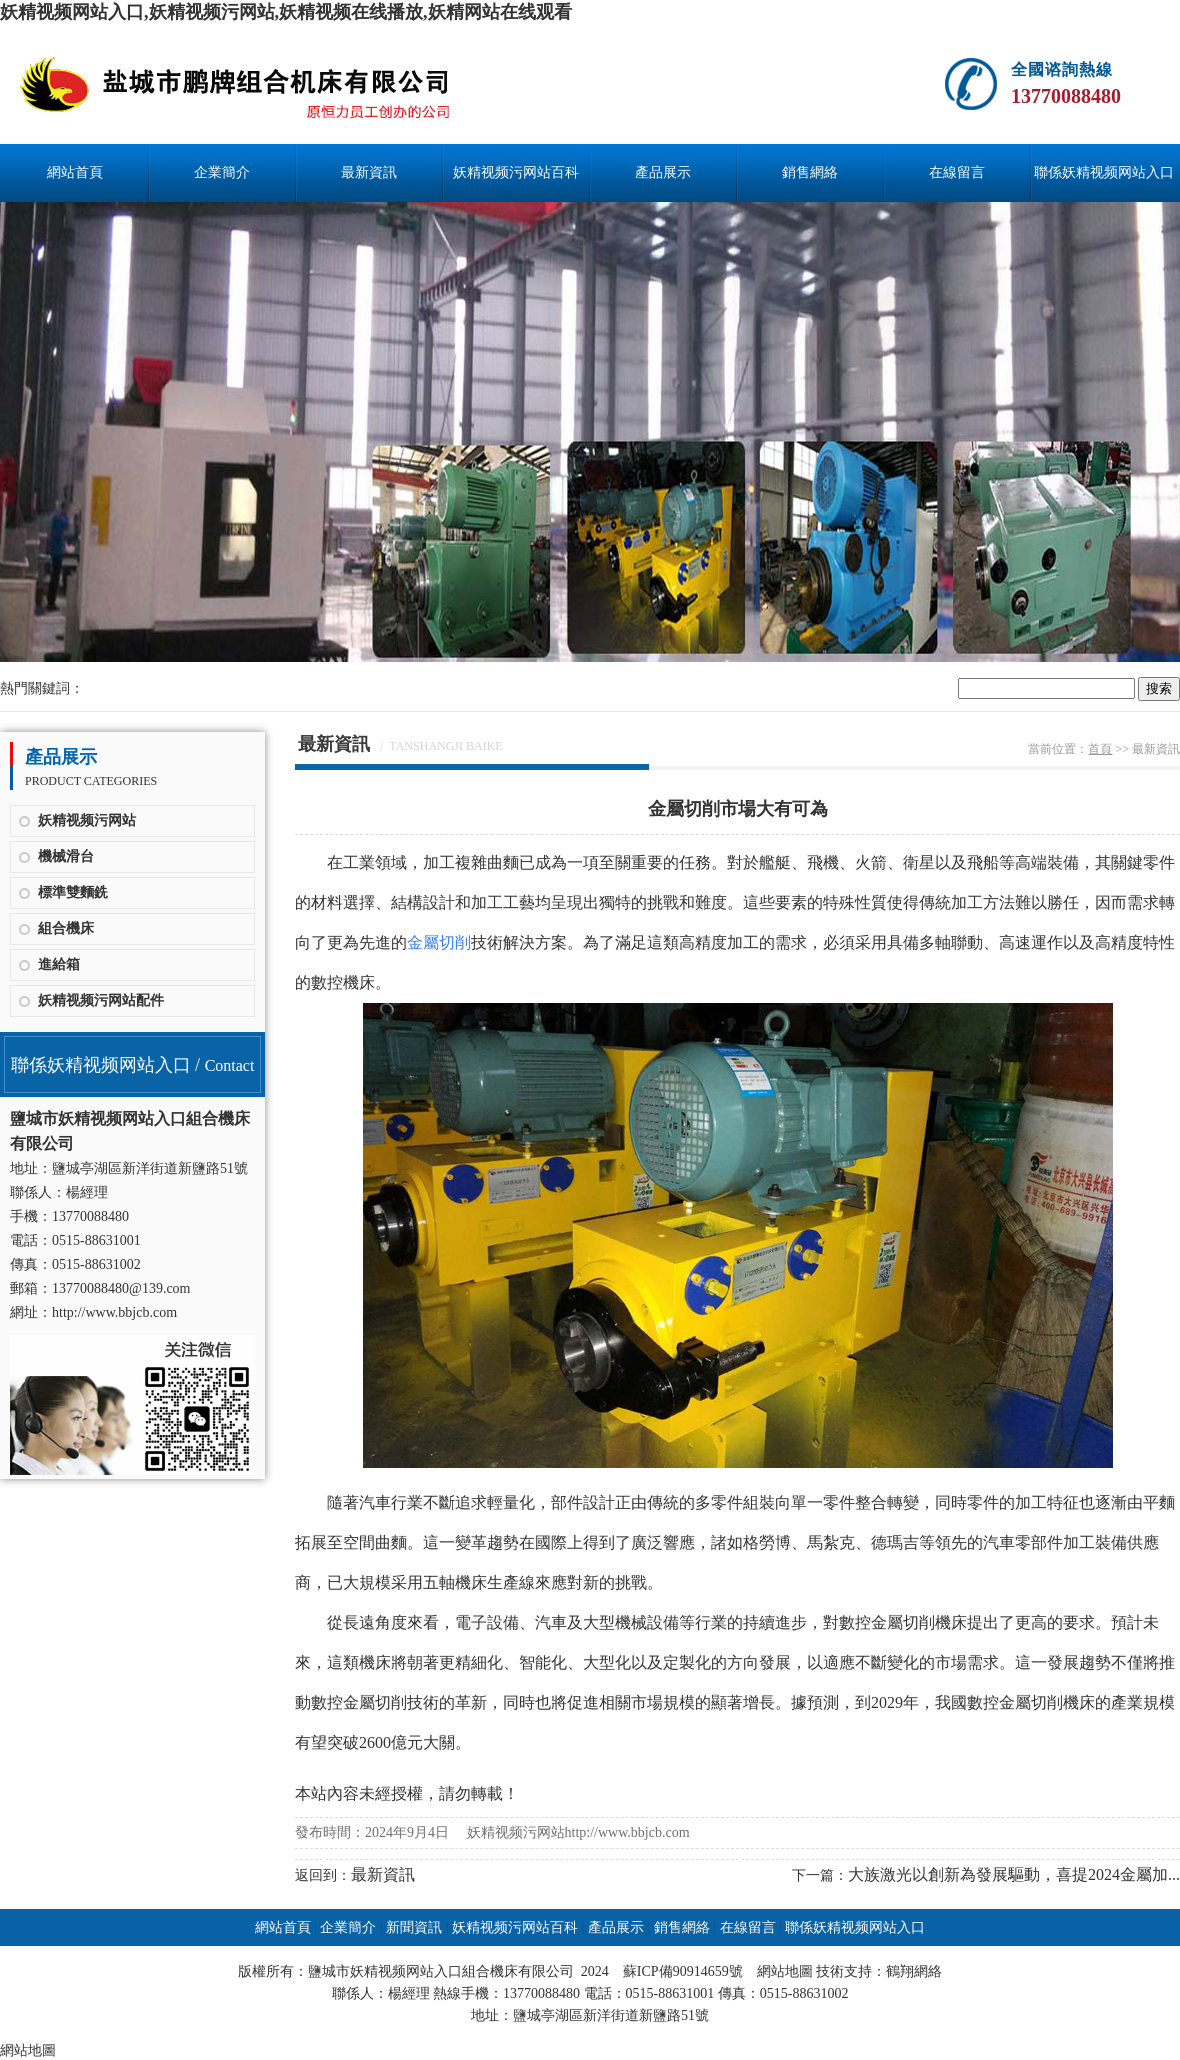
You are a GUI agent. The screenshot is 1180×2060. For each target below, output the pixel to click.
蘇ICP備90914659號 (683, 1971)
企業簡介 (222, 172)
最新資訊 (369, 172)
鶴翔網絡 (914, 1971)
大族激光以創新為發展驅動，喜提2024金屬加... (1014, 1874)
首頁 (1100, 749)
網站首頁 (75, 172)
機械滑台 (66, 856)
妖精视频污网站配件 (101, 1000)
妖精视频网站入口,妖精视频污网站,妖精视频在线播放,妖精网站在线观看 (286, 12)
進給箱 (59, 964)
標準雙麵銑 (73, 892)
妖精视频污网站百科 (516, 172)
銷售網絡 (810, 172)
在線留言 (957, 172)
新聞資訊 (414, 1927)
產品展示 (663, 172)
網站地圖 (785, 1971)
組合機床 (66, 928)
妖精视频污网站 (87, 820)
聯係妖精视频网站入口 (1104, 172)
